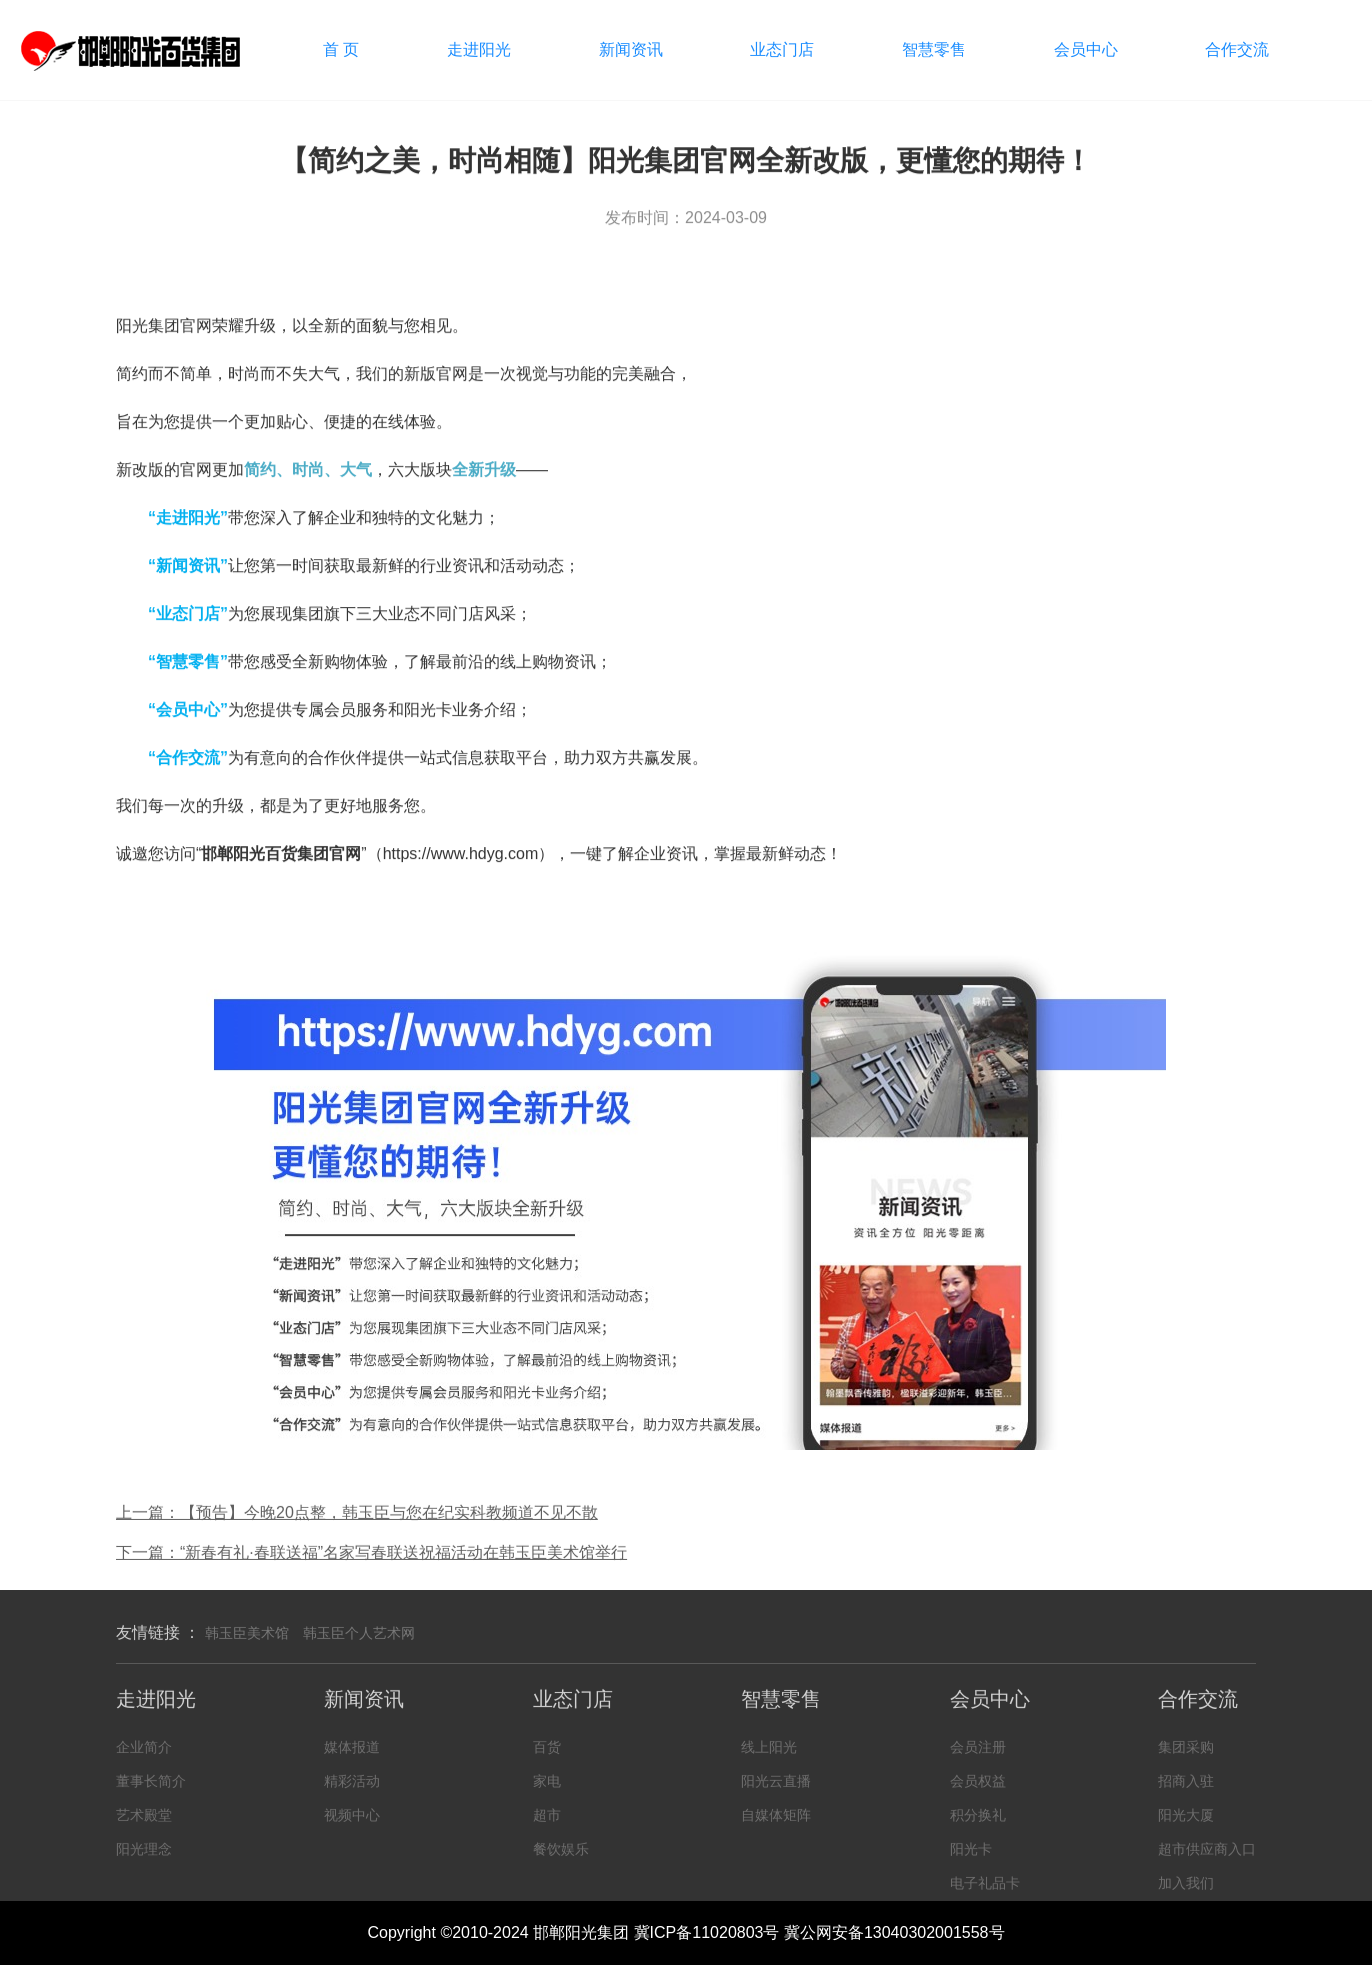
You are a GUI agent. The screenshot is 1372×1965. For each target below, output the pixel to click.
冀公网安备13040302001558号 (894, 1932)
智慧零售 (934, 49)
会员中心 (1086, 49)
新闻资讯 (631, 49)
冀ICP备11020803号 (707, 1932)
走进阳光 (479, 49)
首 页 (341, 49)
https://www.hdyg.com (461, 855)
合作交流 (1237, 49)
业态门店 (782, 49)
